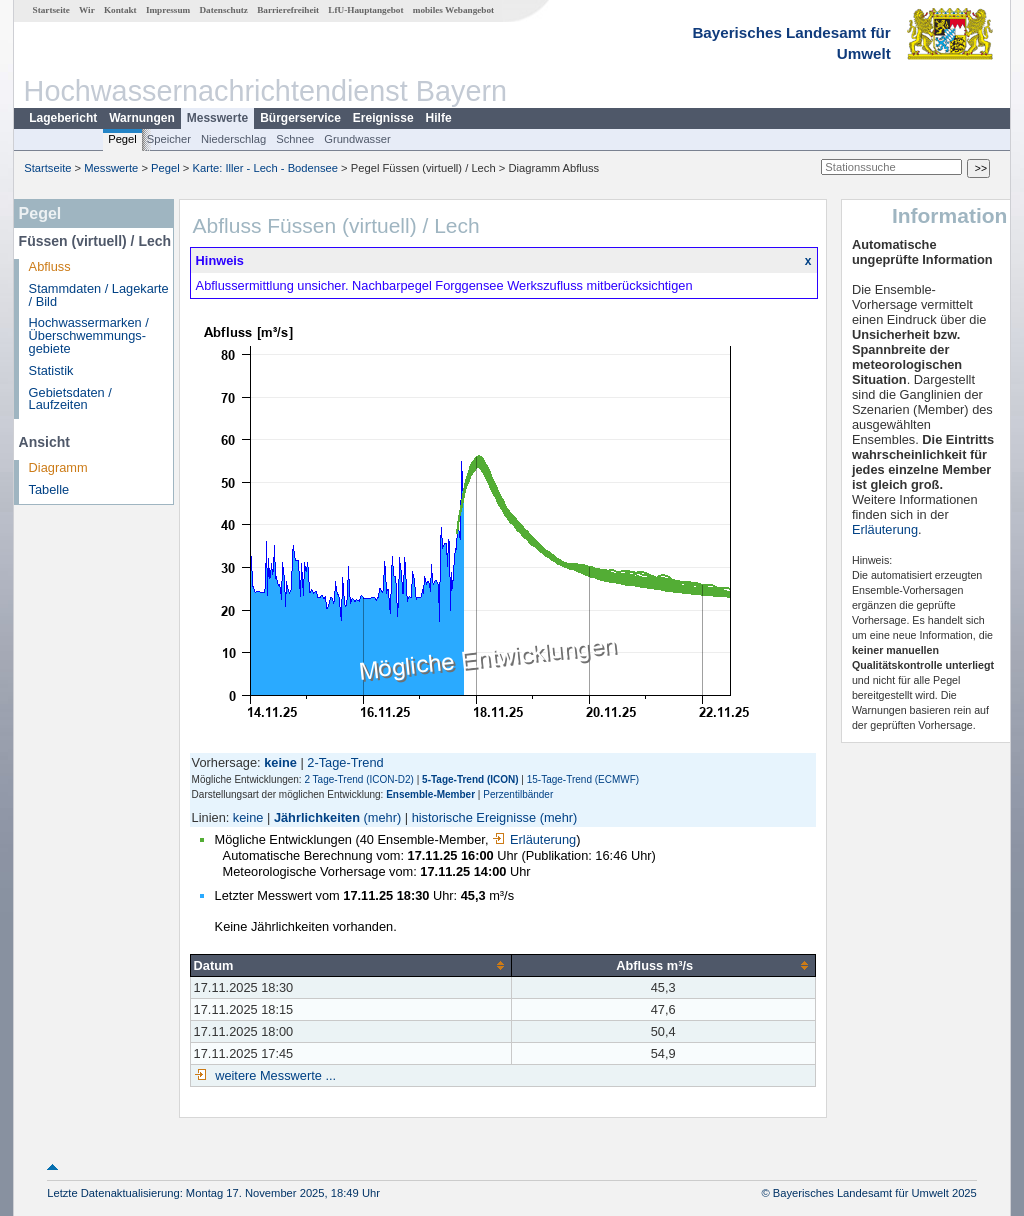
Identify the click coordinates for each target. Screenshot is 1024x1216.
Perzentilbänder (518, 794)
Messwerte (217, 118)
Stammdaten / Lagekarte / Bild (99, 295)
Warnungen (142, 118)
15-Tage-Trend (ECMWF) (583, 779)
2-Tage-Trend (345, 762)
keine (248, 817)
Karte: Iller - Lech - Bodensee (266, 168)
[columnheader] (350, 965)
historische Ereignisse (474, 817)
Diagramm (58, 467)
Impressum (168, 10)
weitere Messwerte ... (274, 1075)
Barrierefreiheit (288, 10)
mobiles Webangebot (453, 10)
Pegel (122, 139)
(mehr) (383, 817)
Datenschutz (223, 10)
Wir (87, 10)
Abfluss (50, 266)
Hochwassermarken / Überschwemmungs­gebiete (89, 335)
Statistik (51, 370)
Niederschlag (233, 139)
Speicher (169, 139)
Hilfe (439, 118)
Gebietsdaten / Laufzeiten (70, 399)
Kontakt (120, 10)
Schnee (295, 139)
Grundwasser (357, 139)
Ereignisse (383, 118)
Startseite (51, 10)
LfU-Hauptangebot (365, 10)
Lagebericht (63, 118)
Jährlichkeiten (317, 817)
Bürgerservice (300, 118)
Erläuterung (534, 839)
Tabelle (49, 489)
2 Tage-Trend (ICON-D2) (358, 779)
